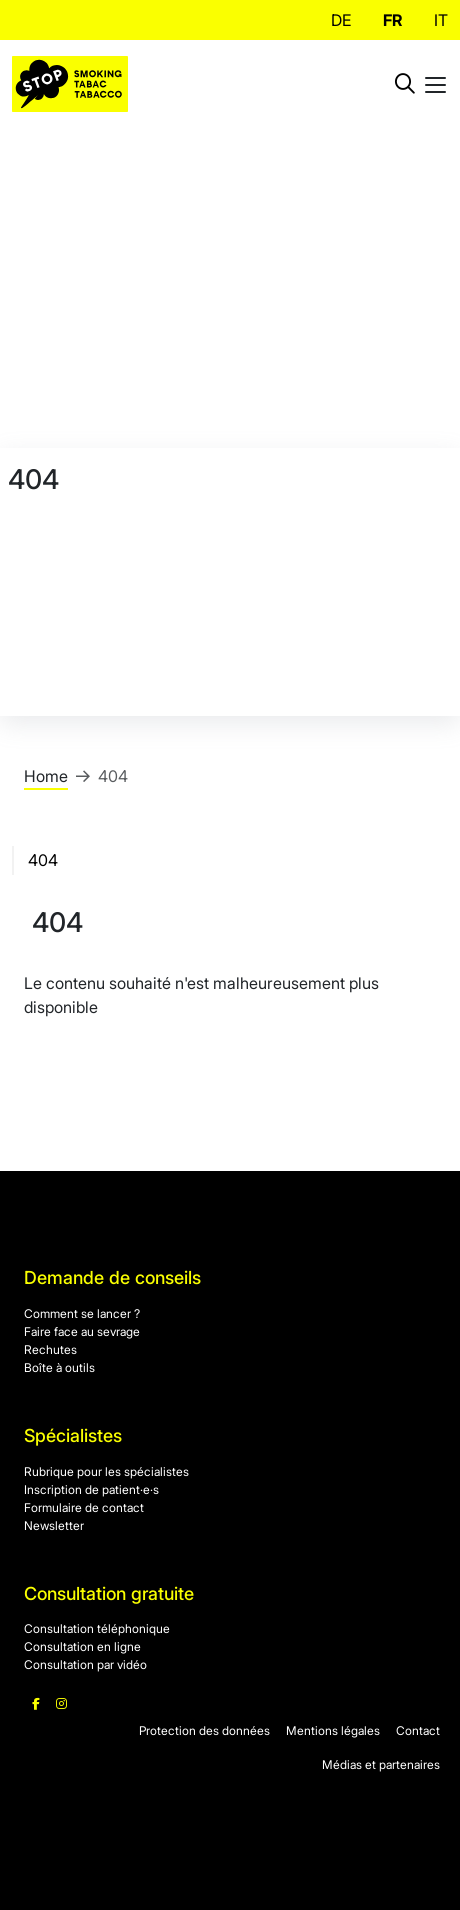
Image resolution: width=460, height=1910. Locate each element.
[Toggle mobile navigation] (435, 84)
